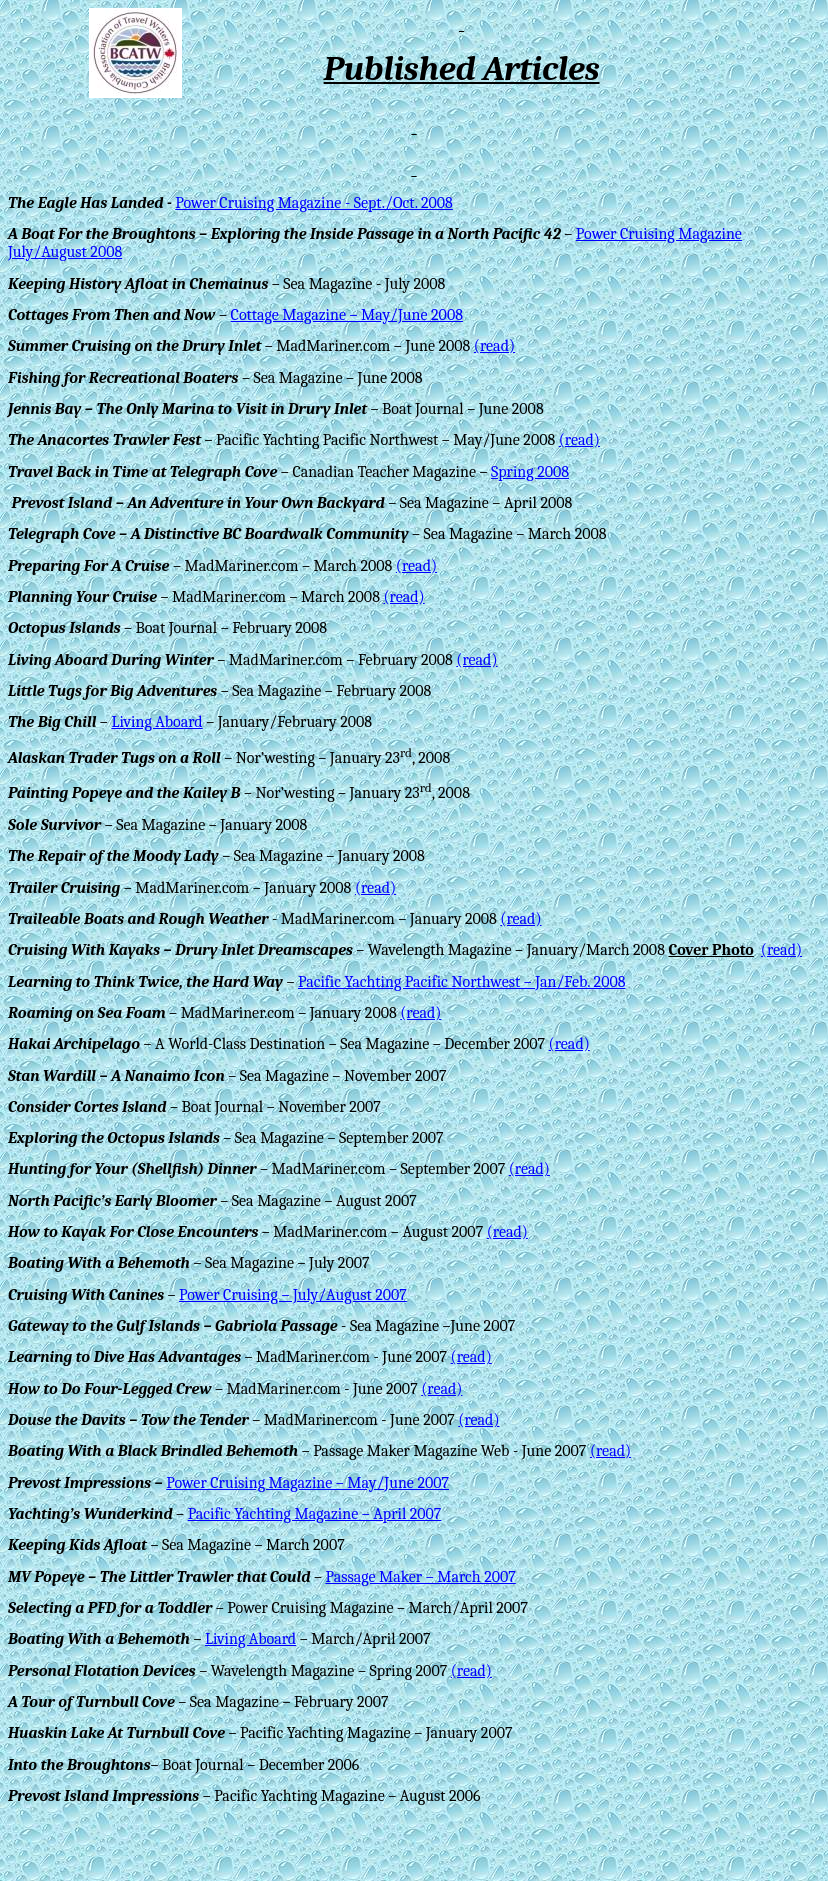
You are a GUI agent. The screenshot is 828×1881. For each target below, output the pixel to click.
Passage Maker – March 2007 (420, 1577)
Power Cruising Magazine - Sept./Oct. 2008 (314, 203)
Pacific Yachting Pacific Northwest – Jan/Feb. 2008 (462, 982)
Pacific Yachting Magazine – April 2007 (315, 1514)
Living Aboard (156, 722)
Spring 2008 (530, 472)
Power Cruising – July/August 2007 (293, 1295)
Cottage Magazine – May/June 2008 (347, 315)
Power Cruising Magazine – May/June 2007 (307, 1483)
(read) (494, 346)
